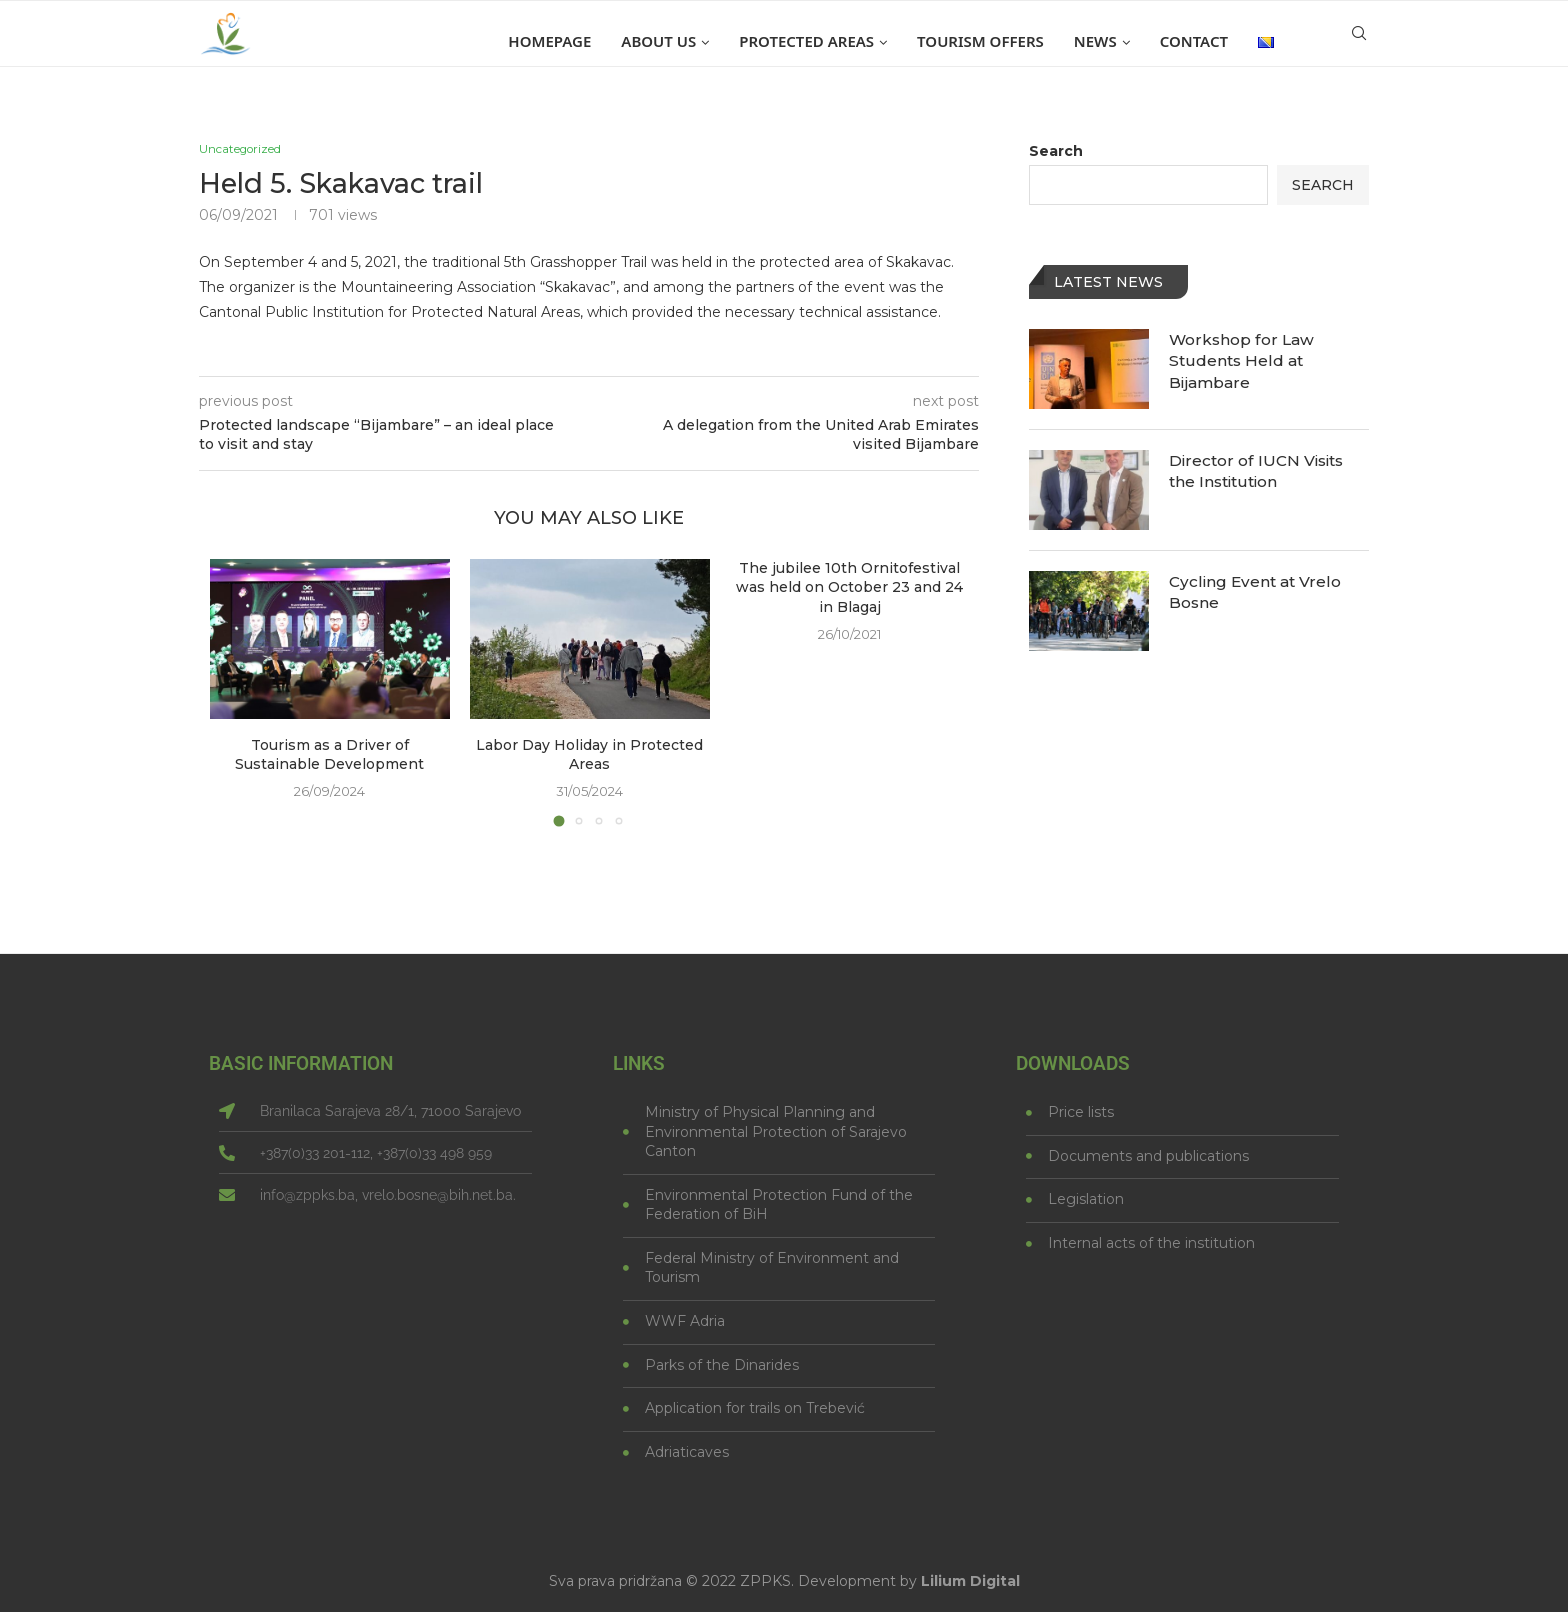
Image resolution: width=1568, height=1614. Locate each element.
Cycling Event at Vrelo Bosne (1257, 592)
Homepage (549, 41)
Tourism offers (980, 41)
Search (1056, 151)
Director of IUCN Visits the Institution (1260, 471)
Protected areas (806, 41)
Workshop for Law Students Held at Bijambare (1244, 362)
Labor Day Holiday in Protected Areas (589, 756)
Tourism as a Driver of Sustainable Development (329, 756)
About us (658, 41)
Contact (1194, 41)
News (1095, 41)
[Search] (1359, 41)
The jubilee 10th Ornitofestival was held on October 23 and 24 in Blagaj (849, 588)
